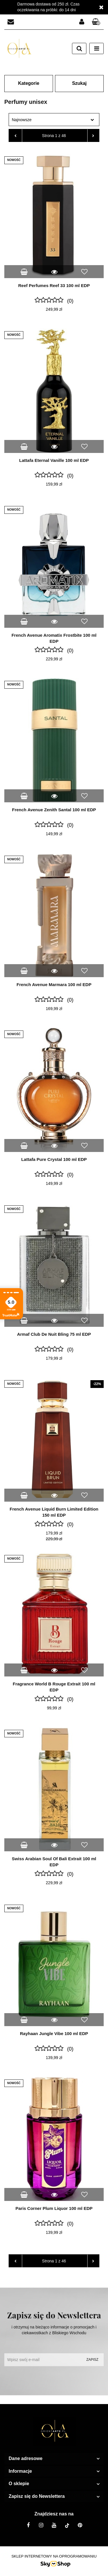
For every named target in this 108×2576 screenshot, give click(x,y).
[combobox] (54, 119)
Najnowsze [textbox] (21, 119)
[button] (96, 22)
